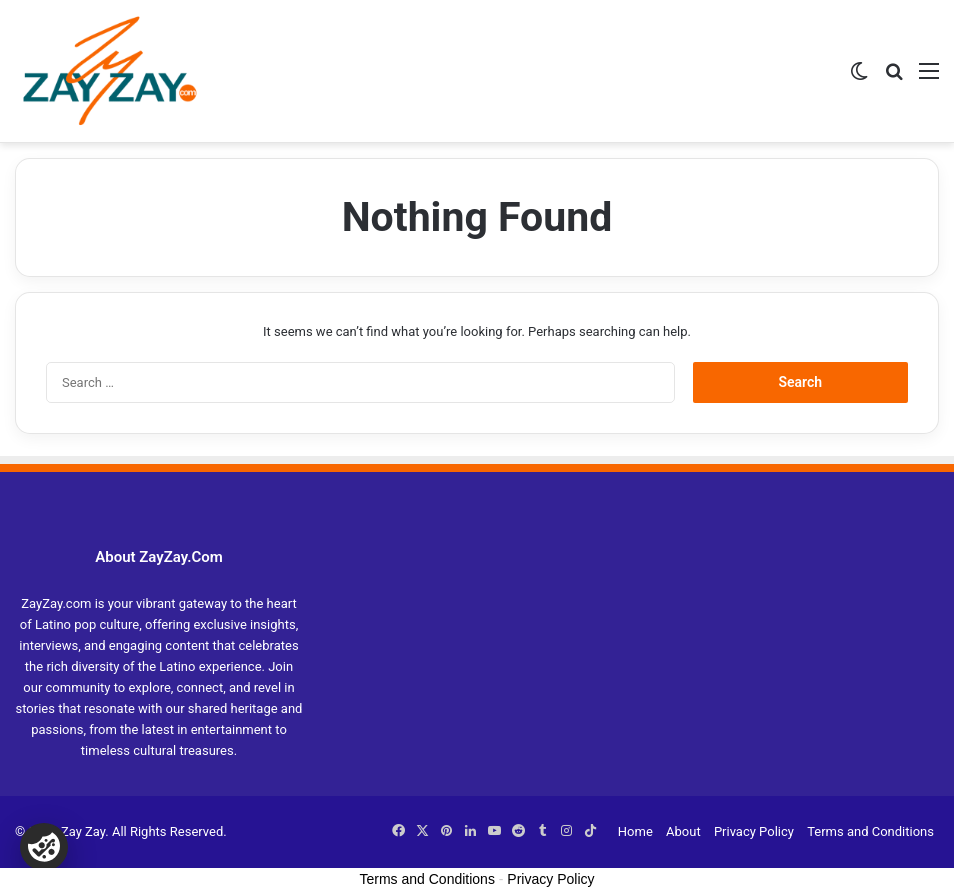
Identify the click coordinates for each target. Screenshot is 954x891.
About (683, 831)
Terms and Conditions (870, 831)
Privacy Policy (754, 831)
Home (635, 831)
